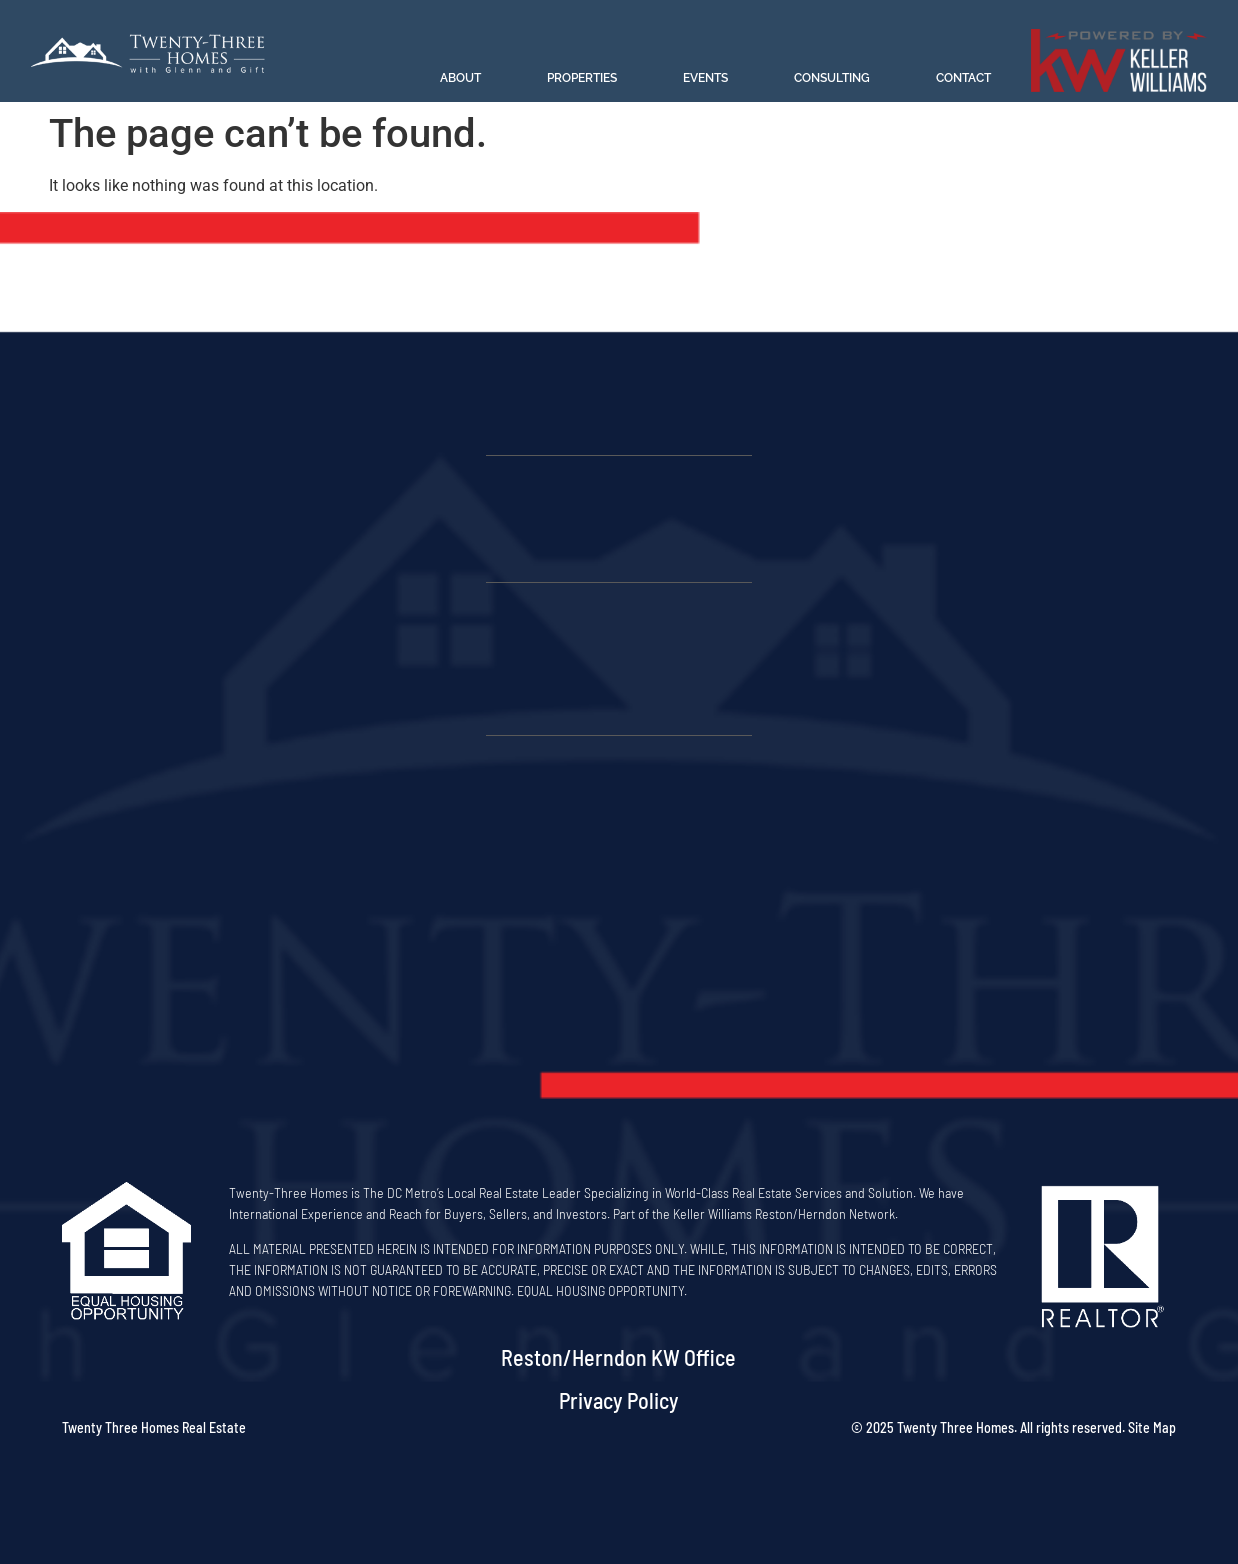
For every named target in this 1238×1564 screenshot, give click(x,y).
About (460, 78)
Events (705, 78)
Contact (963, 78)
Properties (582, 78)
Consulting (832, 78)
